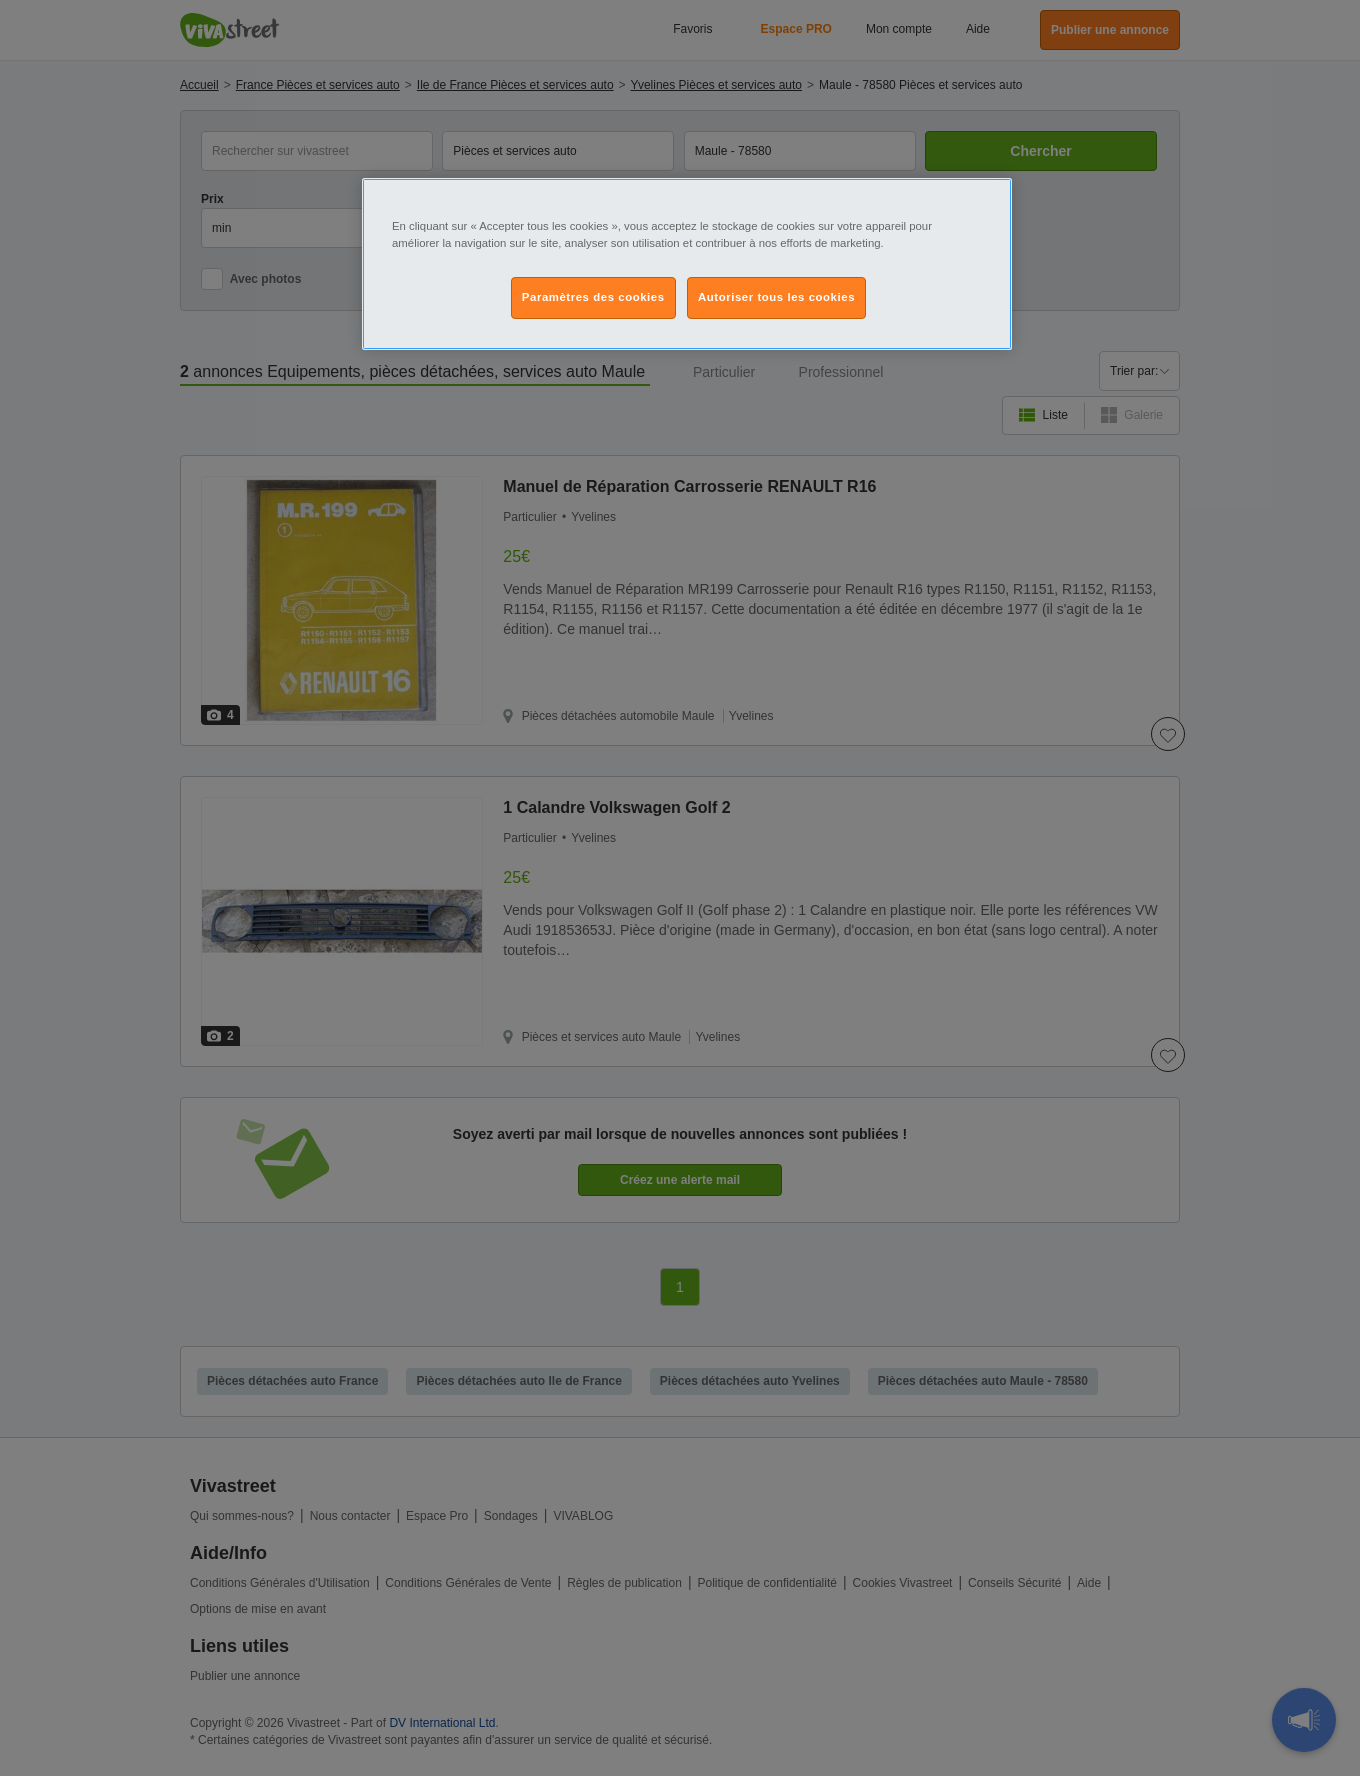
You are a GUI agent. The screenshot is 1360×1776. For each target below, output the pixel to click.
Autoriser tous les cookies (776, 297)
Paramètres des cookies (593, 297)
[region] (687, 264)
